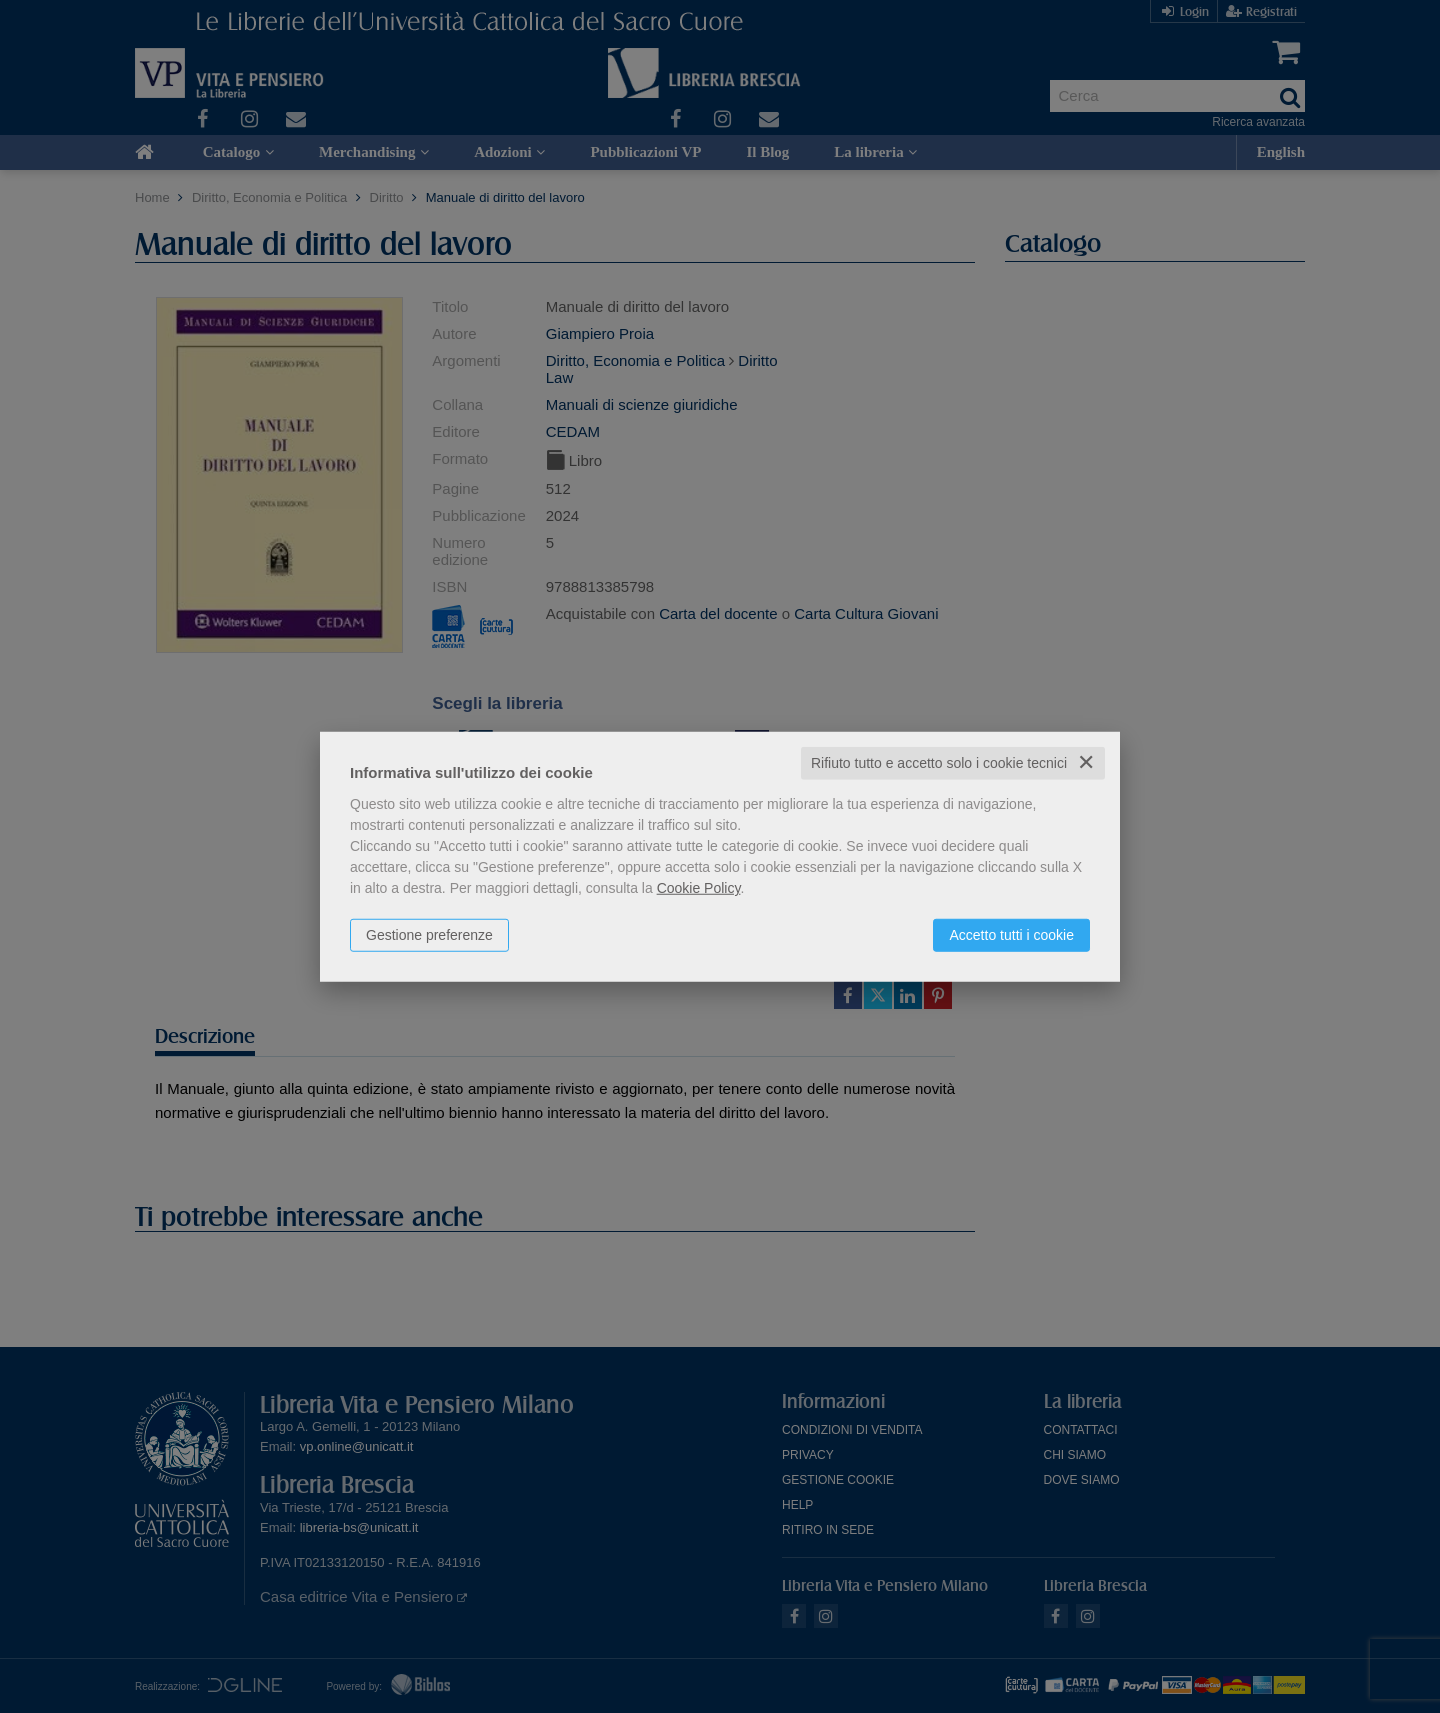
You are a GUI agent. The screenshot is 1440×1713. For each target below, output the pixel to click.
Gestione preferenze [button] (429, 935)
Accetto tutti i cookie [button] (1011, 935)
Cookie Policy (699, 888)
